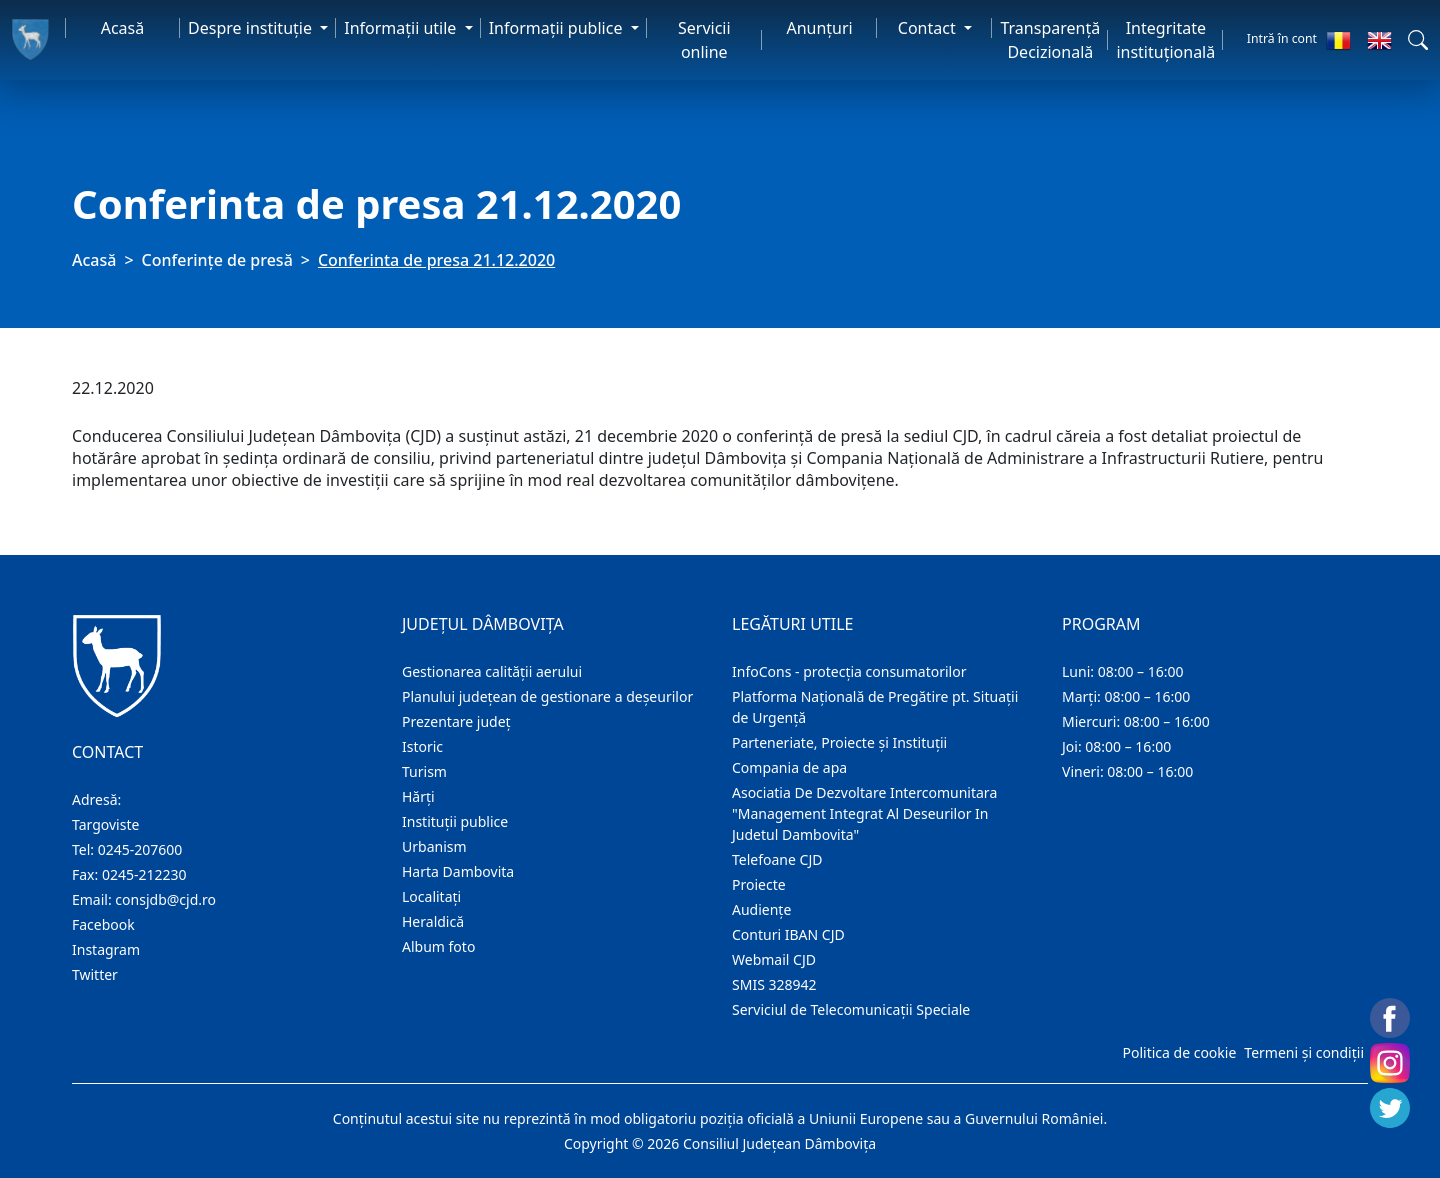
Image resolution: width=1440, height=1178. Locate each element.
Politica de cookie (1179, 1052)
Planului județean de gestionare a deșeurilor (547, 696)
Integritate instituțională (1165, 40)
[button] (1418, 40)
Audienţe (761, 909)
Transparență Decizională (1050, 40)
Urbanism (434, 846)
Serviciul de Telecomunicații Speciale (851, 1009)
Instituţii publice (455, 821)
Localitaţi (431, 896)
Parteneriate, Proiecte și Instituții (839, 742)
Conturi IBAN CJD (788, 934)
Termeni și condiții (1304, 1052)
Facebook (103, 924)
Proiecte (759, 884)
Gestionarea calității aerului (492, 671)
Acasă (123, 28)
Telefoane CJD (777, 859)
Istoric (422, 746)
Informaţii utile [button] (402, 28)
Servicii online (704, 40)
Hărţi (418, 796)
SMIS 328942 (774, 984)
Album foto (438, 946)
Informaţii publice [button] (558, 28)
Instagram (106, 949)
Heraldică (433, 921)
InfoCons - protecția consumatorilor (849, 671)
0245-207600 (140, 849)
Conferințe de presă (217, 260)
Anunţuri (819, 28)
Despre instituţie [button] (252, 28)
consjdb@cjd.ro (165, 899)
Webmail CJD (774, 959)
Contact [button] (929, 28)
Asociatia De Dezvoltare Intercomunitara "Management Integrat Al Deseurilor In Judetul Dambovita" (864, 813)
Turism (424, 771)
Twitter (95, 974)
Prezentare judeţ (456, 721)
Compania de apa (789, 767)
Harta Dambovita (458, 871)
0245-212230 (144, 874)
